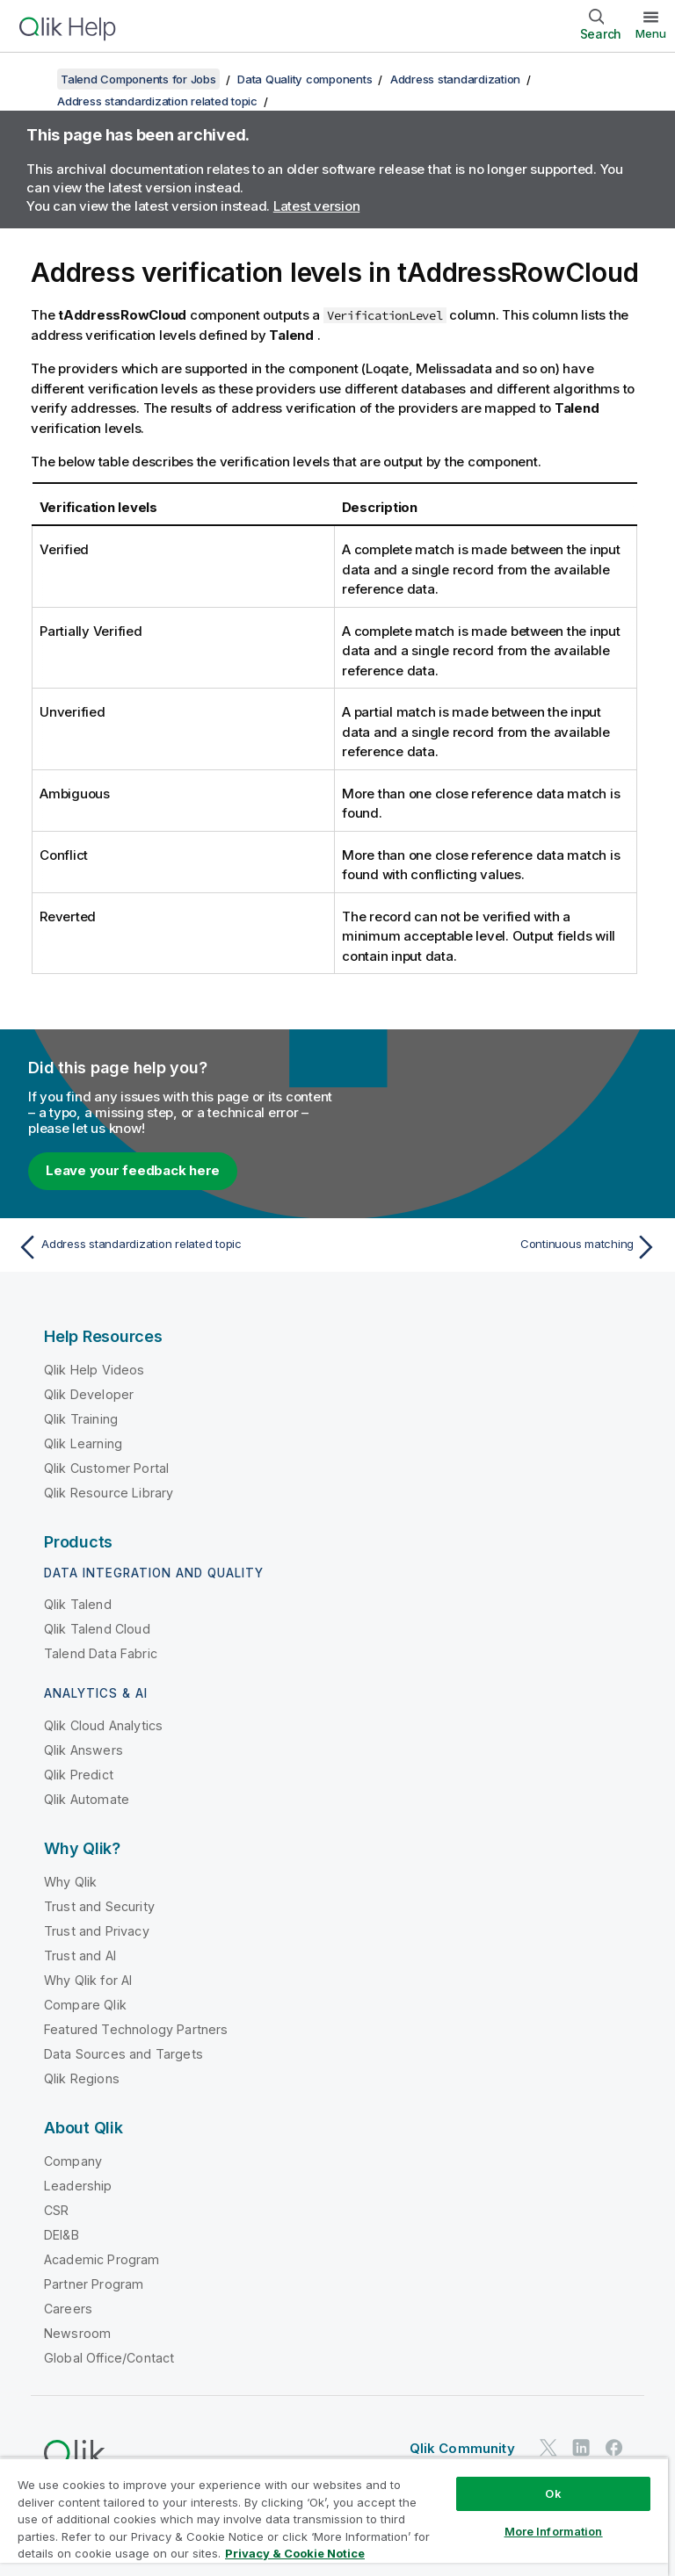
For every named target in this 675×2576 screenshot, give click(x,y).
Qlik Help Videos (94, 1369)
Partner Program (93, 2284)
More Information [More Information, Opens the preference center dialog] (553, 2531)
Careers (68, 2308)
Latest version (316, 206)
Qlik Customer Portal (106, 1468)
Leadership (78, 2185)
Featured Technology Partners (136, 2029)
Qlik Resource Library (108, 1492)
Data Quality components (304, 79)
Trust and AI (80, 1955)
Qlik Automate (86, 1799)
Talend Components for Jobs (138, 79)
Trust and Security (99, 1906)
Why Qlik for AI (88, 1980)
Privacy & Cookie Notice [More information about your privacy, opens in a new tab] (295, 2553)
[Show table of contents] (35, 79)
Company (73, 2161)
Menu (650, 33)
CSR (56, 2210)
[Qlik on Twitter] (548, 2447)
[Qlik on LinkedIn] (581, 2447)
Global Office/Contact (109, 2357)
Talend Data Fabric (100, 1653)
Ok (553, 2493)
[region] (334, 2516)
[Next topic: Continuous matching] (503, 1247)
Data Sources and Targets (123, 2053)
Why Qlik (70, 1881)
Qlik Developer (89, 1394)
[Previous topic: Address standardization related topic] (172, 1247)
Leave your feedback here (133, 1170)
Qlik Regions (82, 2078)
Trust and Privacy (96, 1930)
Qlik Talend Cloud (97, 1628)
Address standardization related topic (157, 101)
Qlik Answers (83, 1750)
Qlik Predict (78, 1774)
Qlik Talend (78, 1604)
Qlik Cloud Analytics (103, 1725)
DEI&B (61, 2234)
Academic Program (102, 2259)
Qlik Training (81, 1418)
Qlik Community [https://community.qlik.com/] (462, 2448)
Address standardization (455, 79)
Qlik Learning (83, 1443)
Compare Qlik (85, 2004)
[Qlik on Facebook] (614, 2447)
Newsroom (77, 2333)
